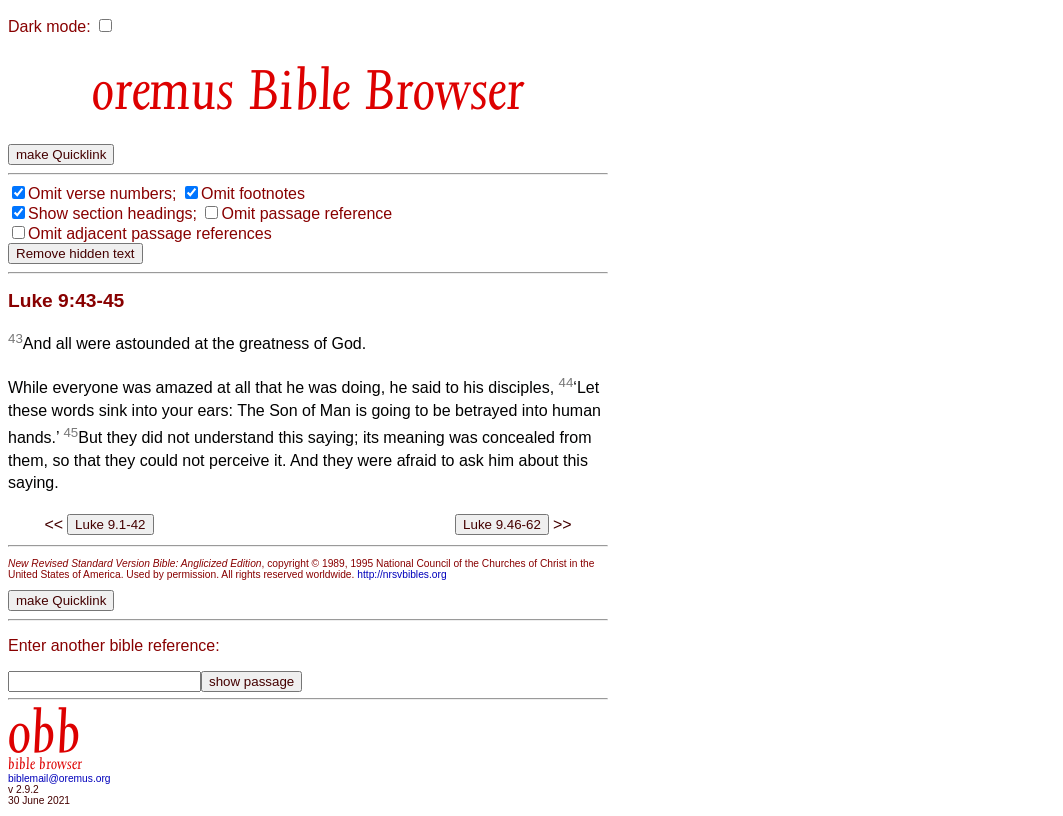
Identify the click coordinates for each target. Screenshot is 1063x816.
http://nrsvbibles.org (401, 574)
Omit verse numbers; (102, 193)
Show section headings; (112, 213)
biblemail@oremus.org (59, 778)
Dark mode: (49, 26)
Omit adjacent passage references (150, 233)
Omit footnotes (253, 193)
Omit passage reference (306, 213)
